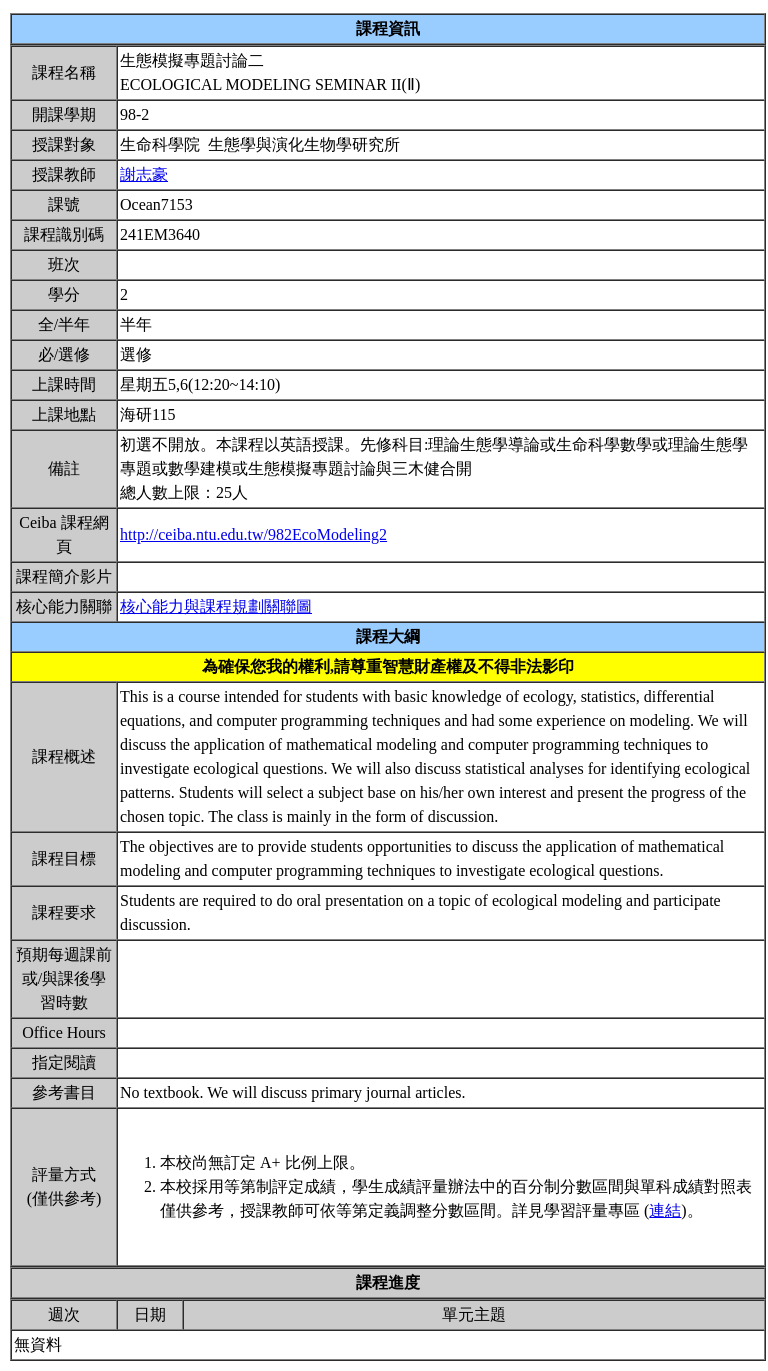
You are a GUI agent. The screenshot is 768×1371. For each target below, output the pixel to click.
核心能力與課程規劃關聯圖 (216, 606)
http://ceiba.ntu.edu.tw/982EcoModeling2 (253, 534)
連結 (665, 1210)
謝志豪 (144, 174)
